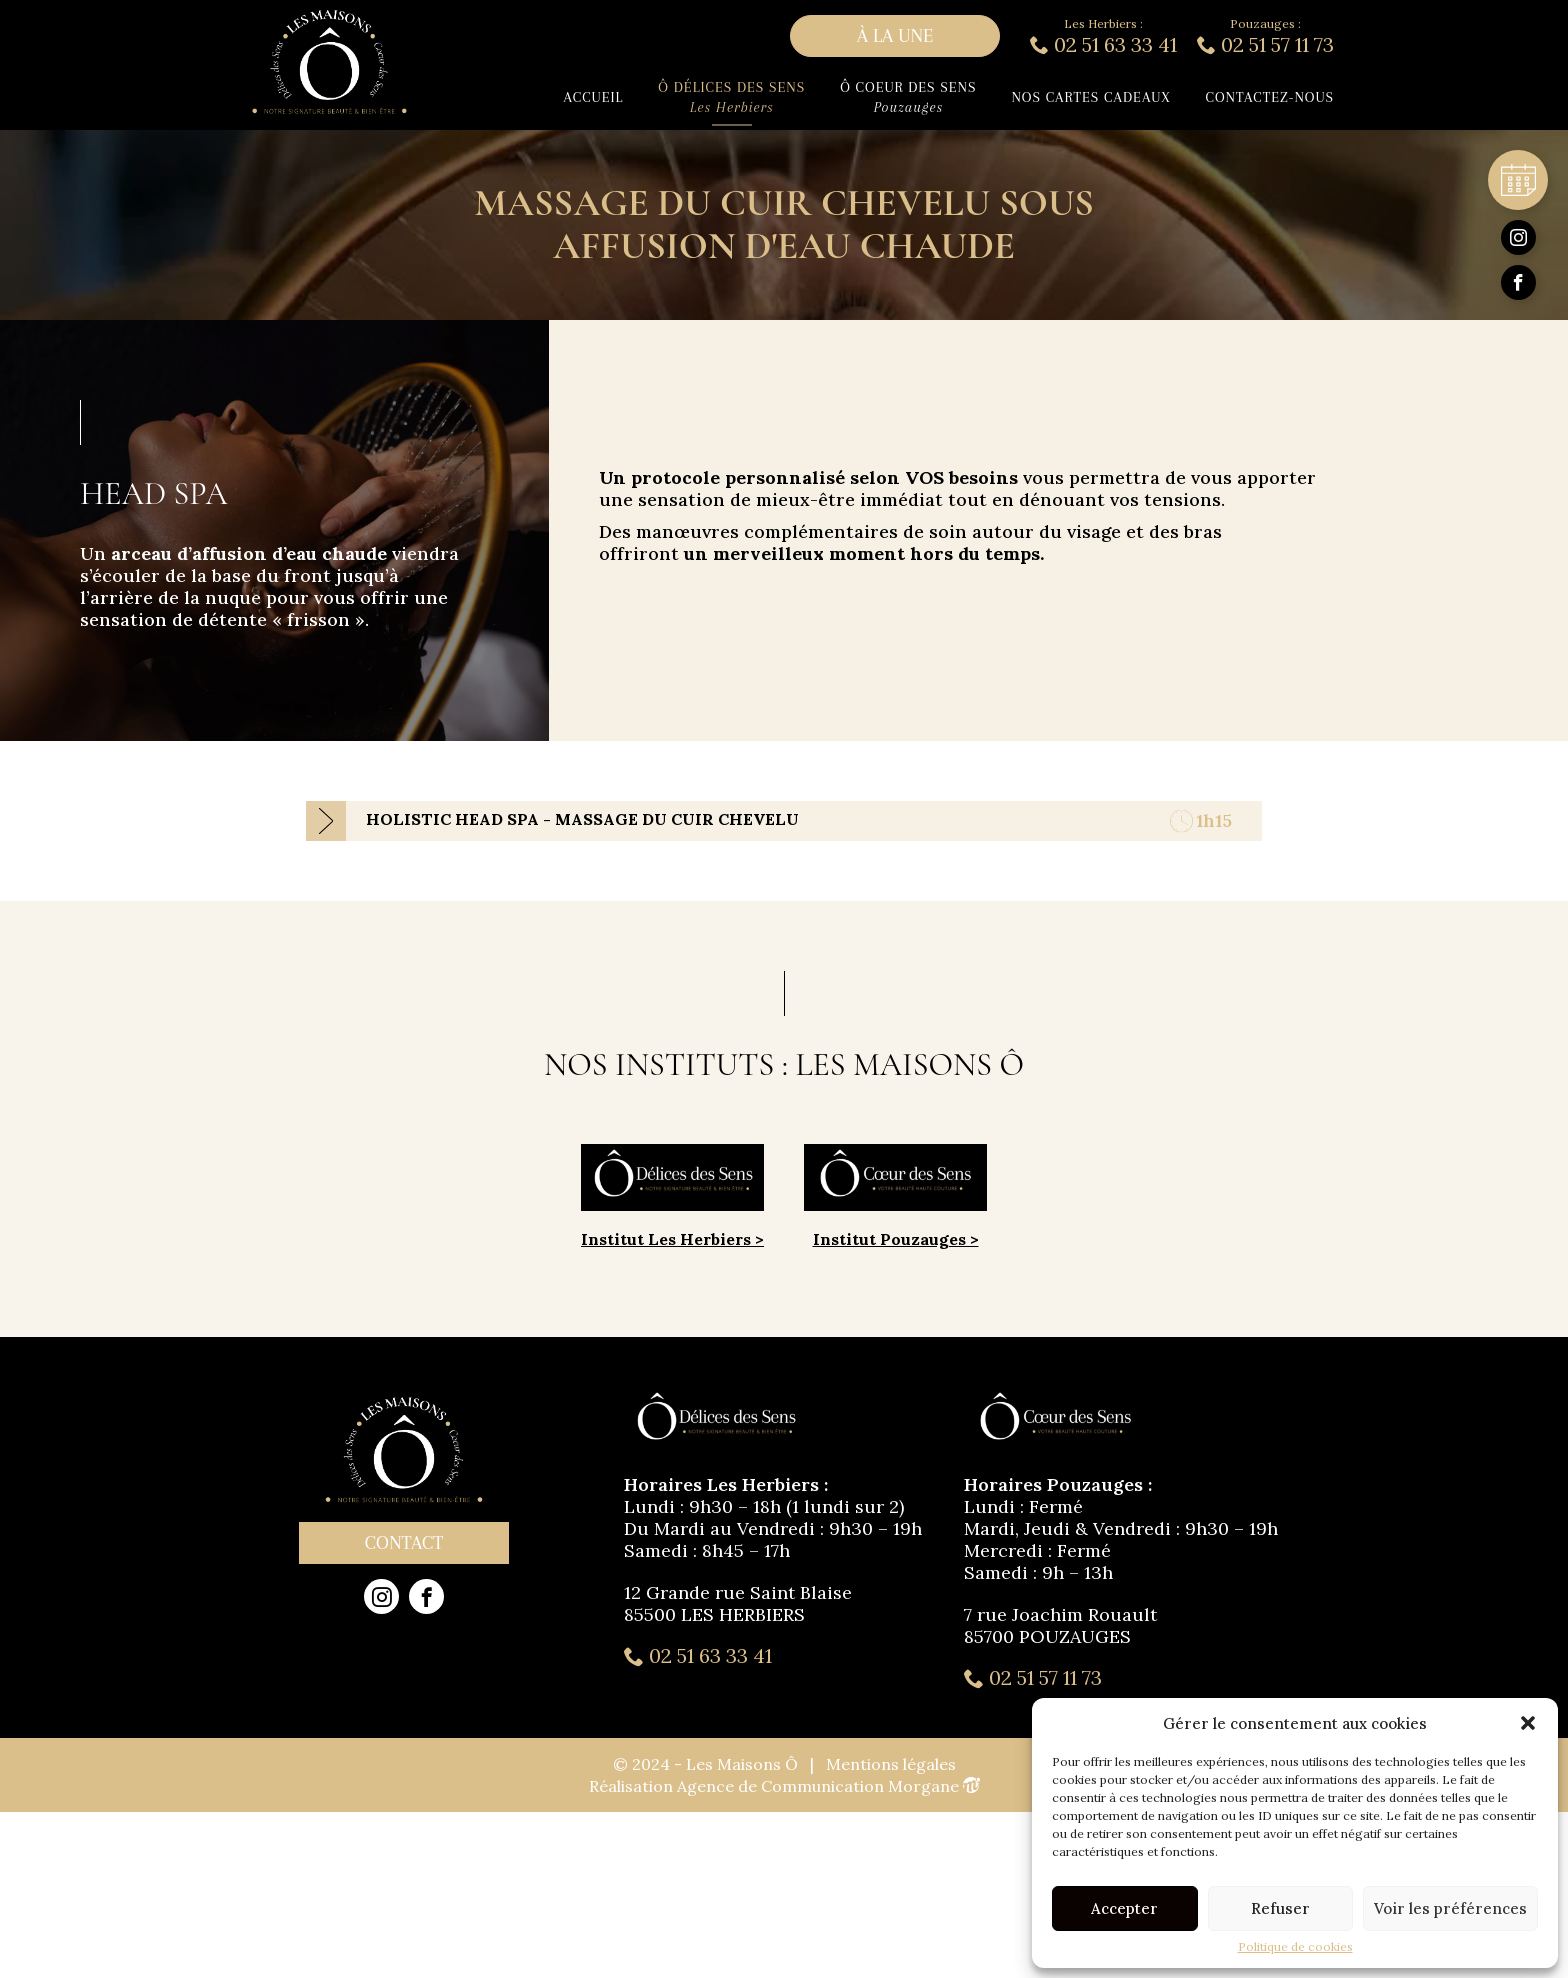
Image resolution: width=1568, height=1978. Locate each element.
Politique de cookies (1295, 1947)
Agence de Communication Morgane (828, 1786)
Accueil (594, 97)
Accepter (1124, 1908)
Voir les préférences (1450, 1908)
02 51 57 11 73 (1033, 1678)
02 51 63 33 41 (698, 1656)
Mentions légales (891, 1764)
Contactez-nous (1269, 97)
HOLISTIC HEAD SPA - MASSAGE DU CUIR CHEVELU (582, 819)
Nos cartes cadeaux (1090, 97)
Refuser (1280, 1908)
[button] (1528, 1723)
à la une (895, 36)
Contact (404, 1543)
